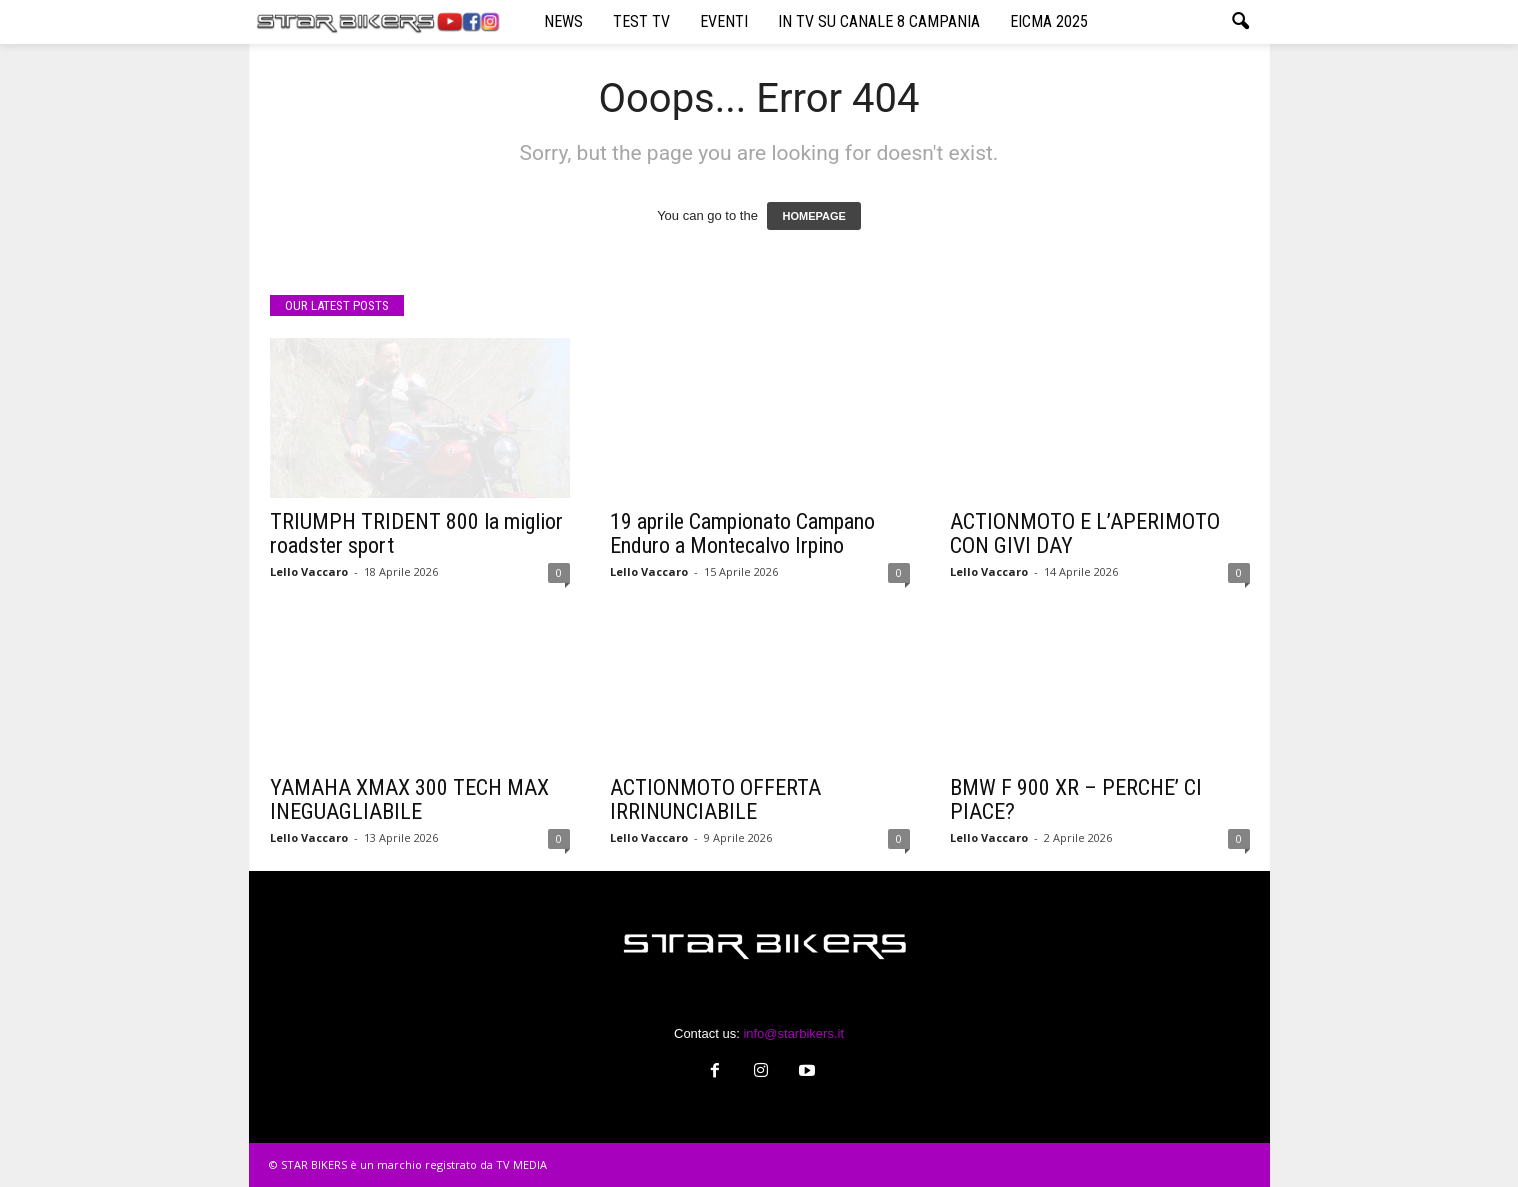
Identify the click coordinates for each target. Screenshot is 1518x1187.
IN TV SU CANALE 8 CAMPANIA (879, 21)
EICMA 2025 (1049, 21)
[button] (1240, 22)
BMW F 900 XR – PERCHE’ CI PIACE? (1076, 799)
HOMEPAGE (813, 216)
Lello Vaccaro (309, 571)
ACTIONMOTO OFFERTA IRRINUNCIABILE (715, 799)
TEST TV (641, 21)
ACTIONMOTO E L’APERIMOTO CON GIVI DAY (1085, 533)
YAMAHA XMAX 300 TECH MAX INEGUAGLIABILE (409, 799)
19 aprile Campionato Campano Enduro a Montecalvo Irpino (742, 533)
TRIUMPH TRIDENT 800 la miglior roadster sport (416, 533)
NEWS (563, 21)
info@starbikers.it (793, 1033)
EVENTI (724, 21)
